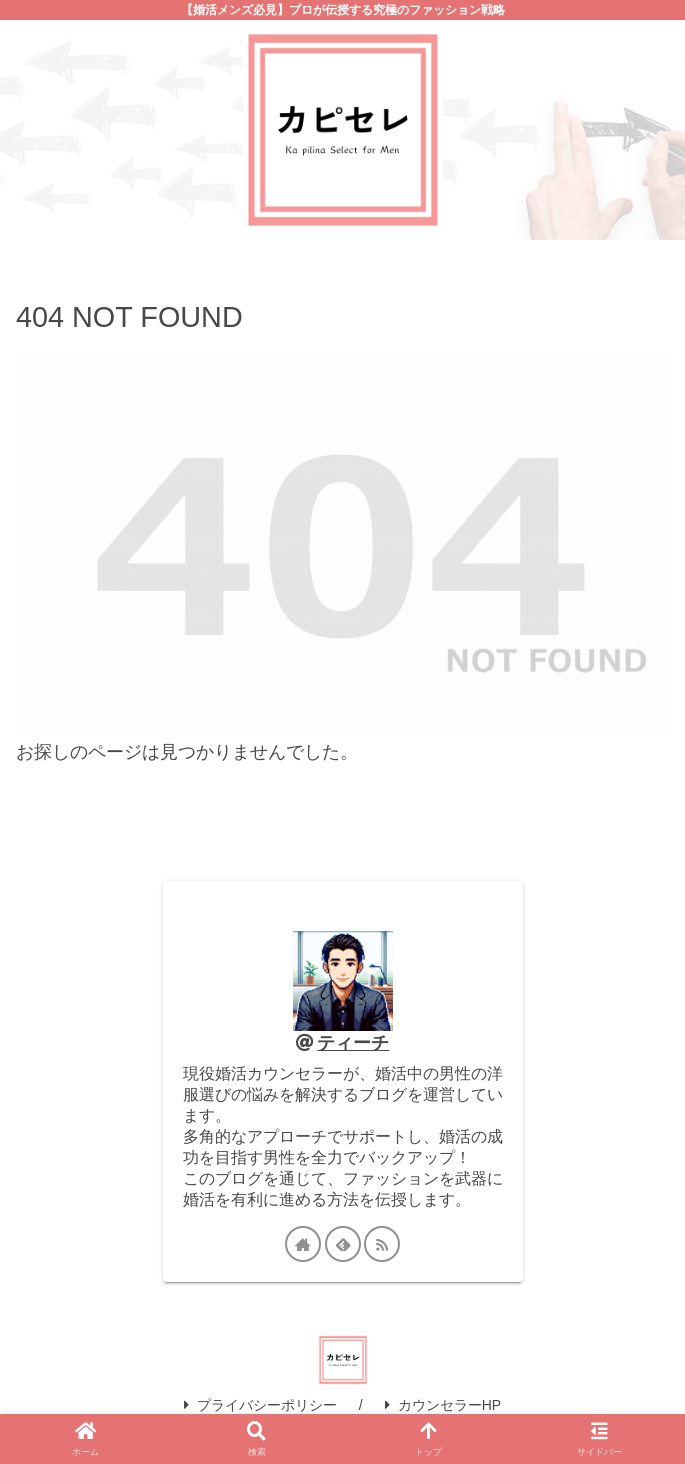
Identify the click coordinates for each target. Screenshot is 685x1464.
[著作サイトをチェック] (303, 1244)
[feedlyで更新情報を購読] (343, 1244)
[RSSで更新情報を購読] (382, 1244)
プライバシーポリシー (260, 1405)
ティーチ (353, 1043)
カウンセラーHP (443, 1405)
